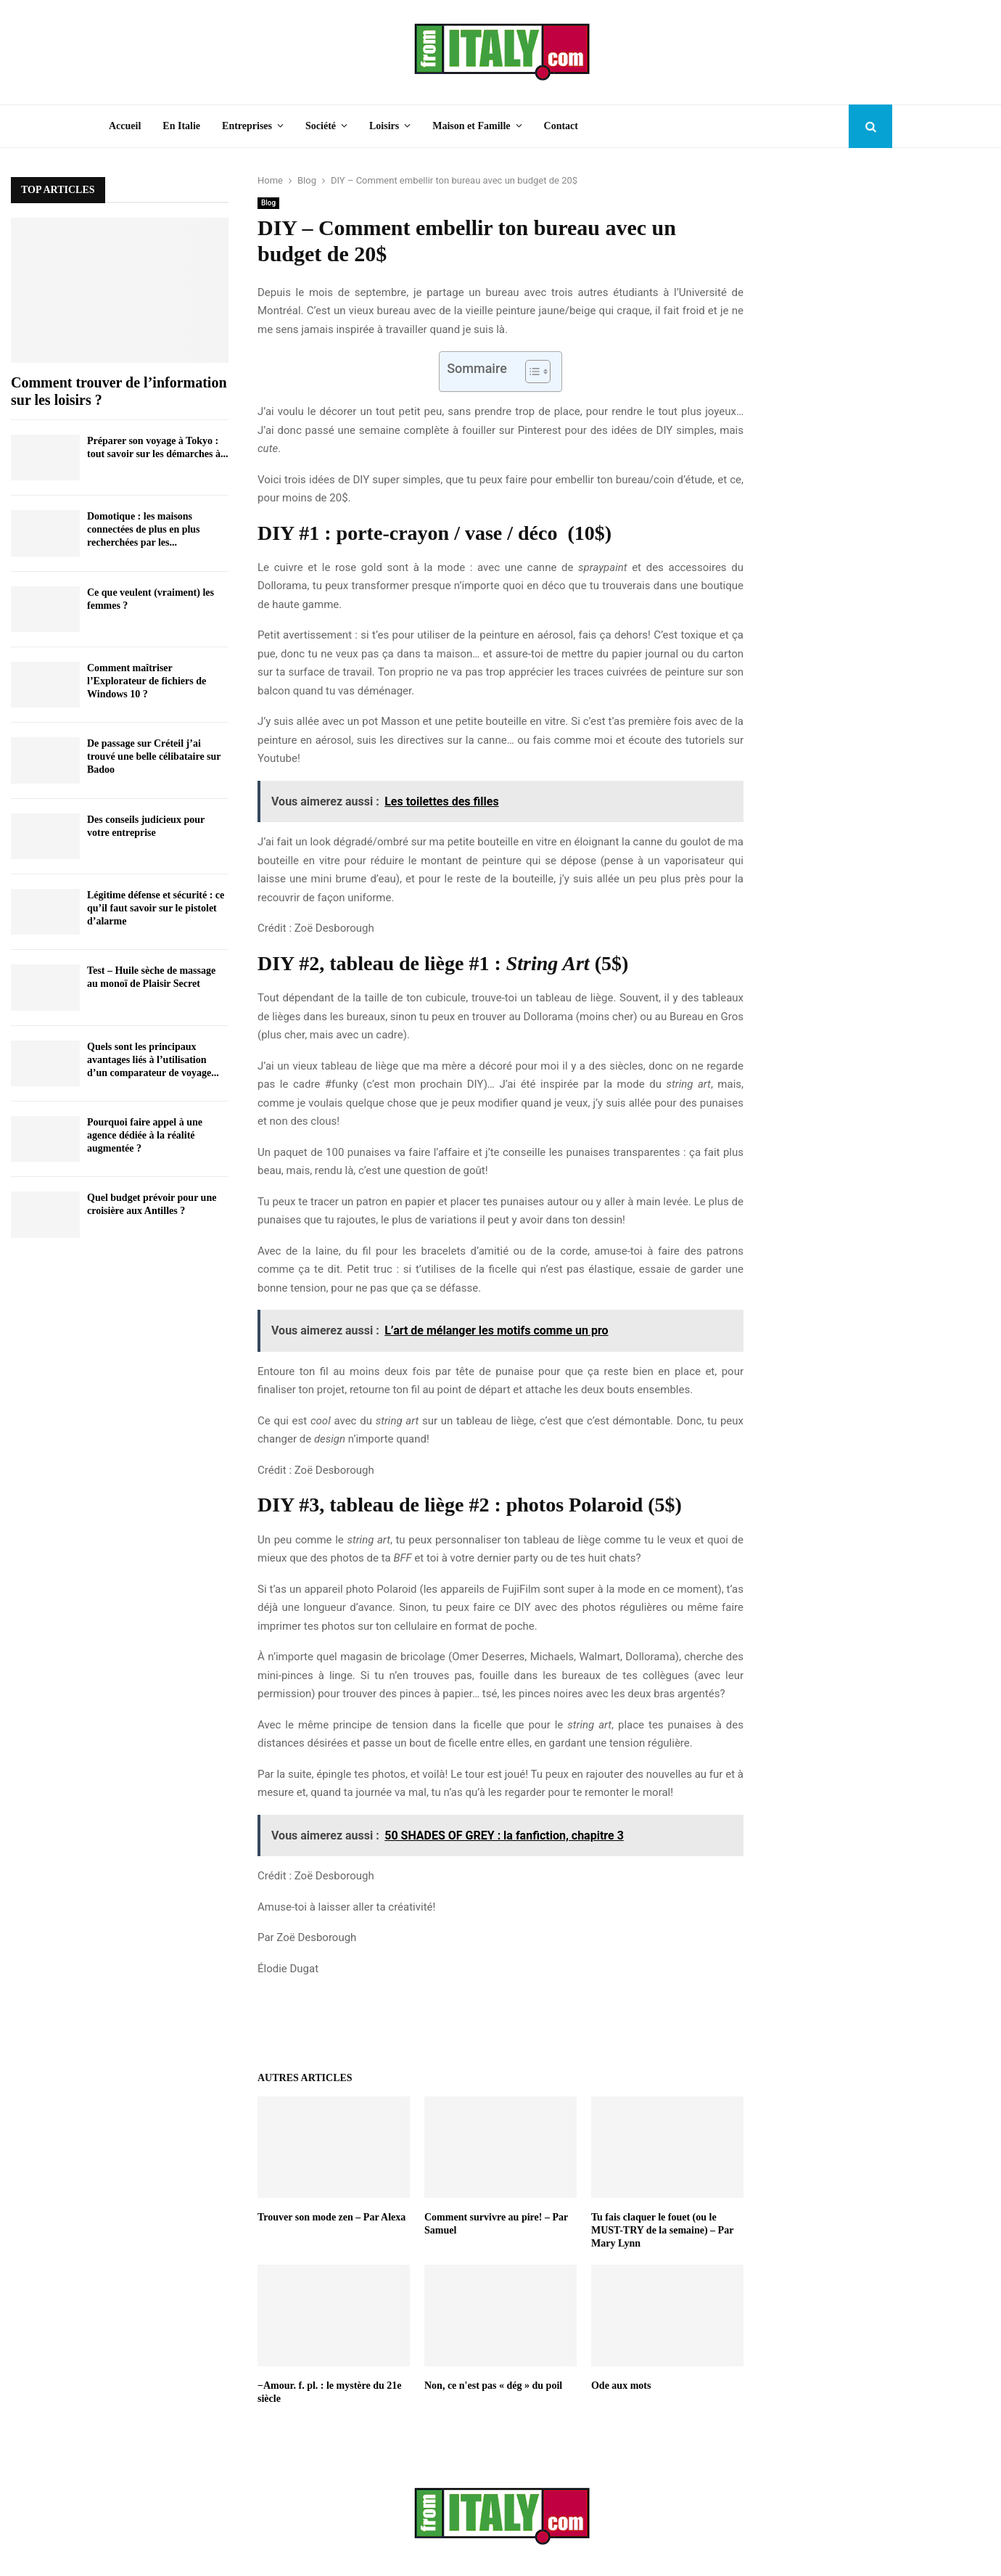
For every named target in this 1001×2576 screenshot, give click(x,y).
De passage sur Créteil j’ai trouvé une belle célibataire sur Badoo (154, 756)
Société (320, 125)
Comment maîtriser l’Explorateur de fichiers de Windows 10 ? (146, 681)
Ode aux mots (621, 2385)
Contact (561, 125)
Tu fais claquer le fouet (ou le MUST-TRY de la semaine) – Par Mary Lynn (662, 2230)
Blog (268, 203)
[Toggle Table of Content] (530, 371)
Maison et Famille (471, 125)
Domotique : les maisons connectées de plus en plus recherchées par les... (143, 529)
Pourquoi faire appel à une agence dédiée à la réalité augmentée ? (144, 1135)
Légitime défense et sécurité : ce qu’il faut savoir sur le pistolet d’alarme (155, 908)
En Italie (181, 125)
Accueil (125, 125)
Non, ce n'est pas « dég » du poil (493, 2385)
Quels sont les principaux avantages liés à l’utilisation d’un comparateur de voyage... (153, 1059)
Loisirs (384, 125)
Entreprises (247, 125)
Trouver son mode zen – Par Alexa (331, 2217)
